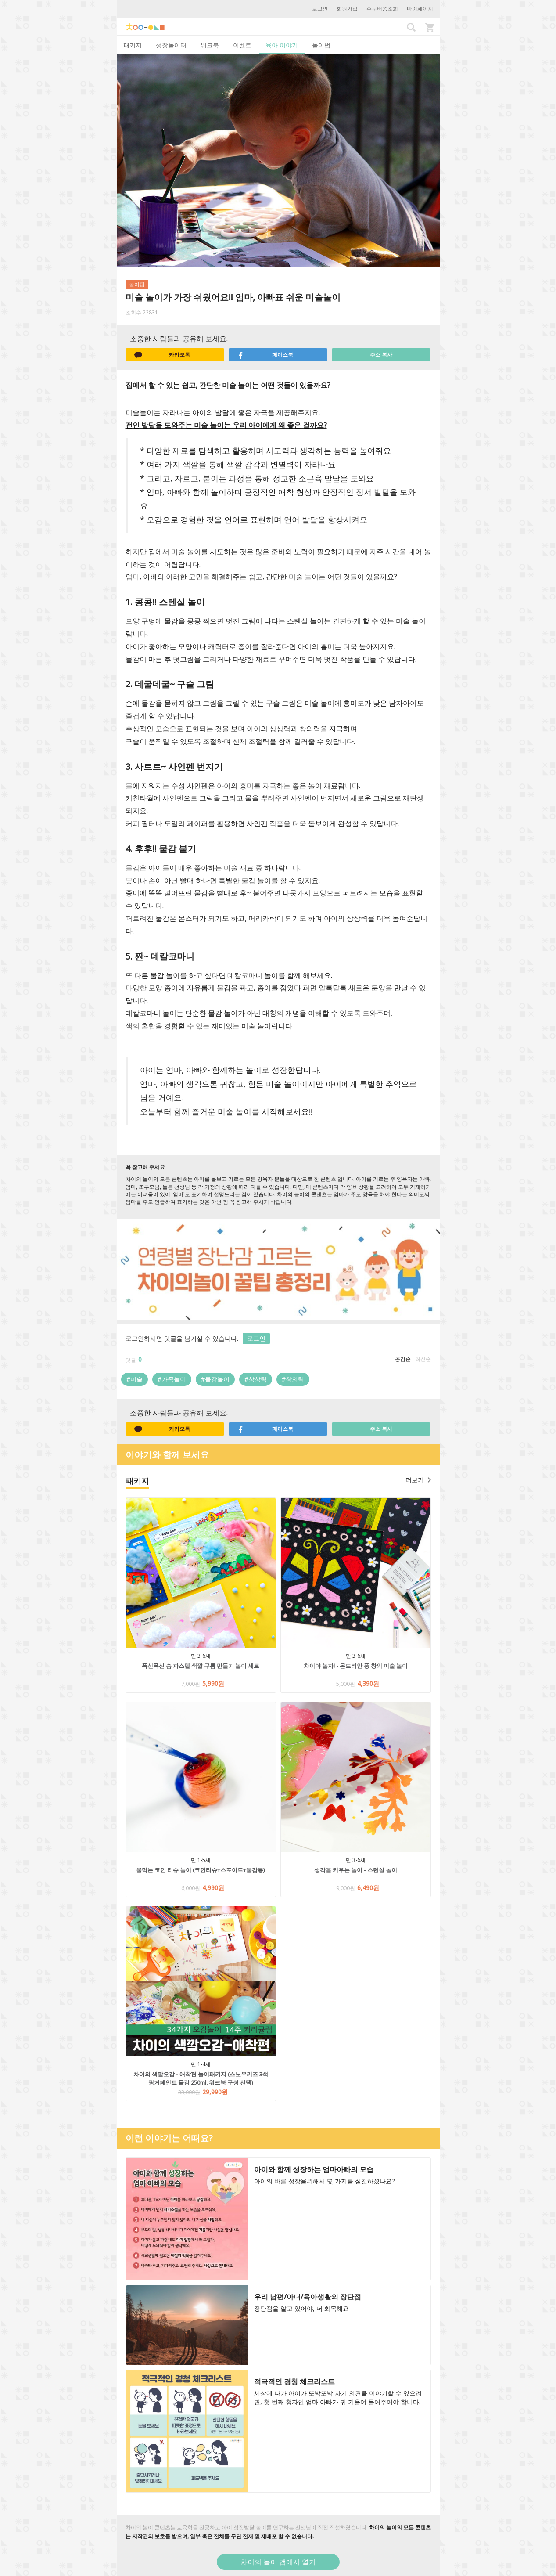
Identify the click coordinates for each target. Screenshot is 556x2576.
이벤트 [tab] (242, 45)
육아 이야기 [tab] (281, 45)
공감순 (403, 1359)
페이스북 (265, 355)
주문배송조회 (382, 8)
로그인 (320, 8)
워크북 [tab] (210, 45)
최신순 (423, 1359)
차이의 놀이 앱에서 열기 (278, 2562)
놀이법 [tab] (321, 45)
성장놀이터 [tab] (171, 45)
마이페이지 (420, 8)
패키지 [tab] (132, 45)
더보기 (418, 1480)
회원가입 (347, 8)
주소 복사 (381, 354)
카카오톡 (162, 355)
